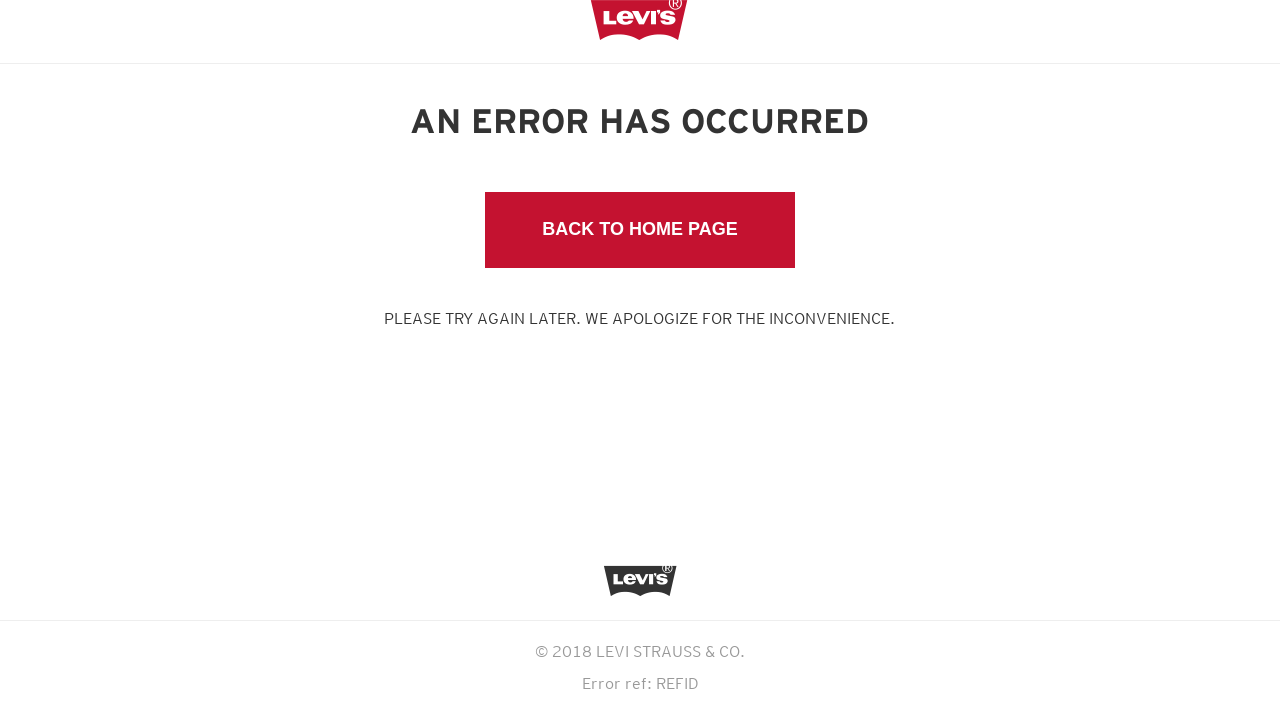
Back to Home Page (639, 229)
